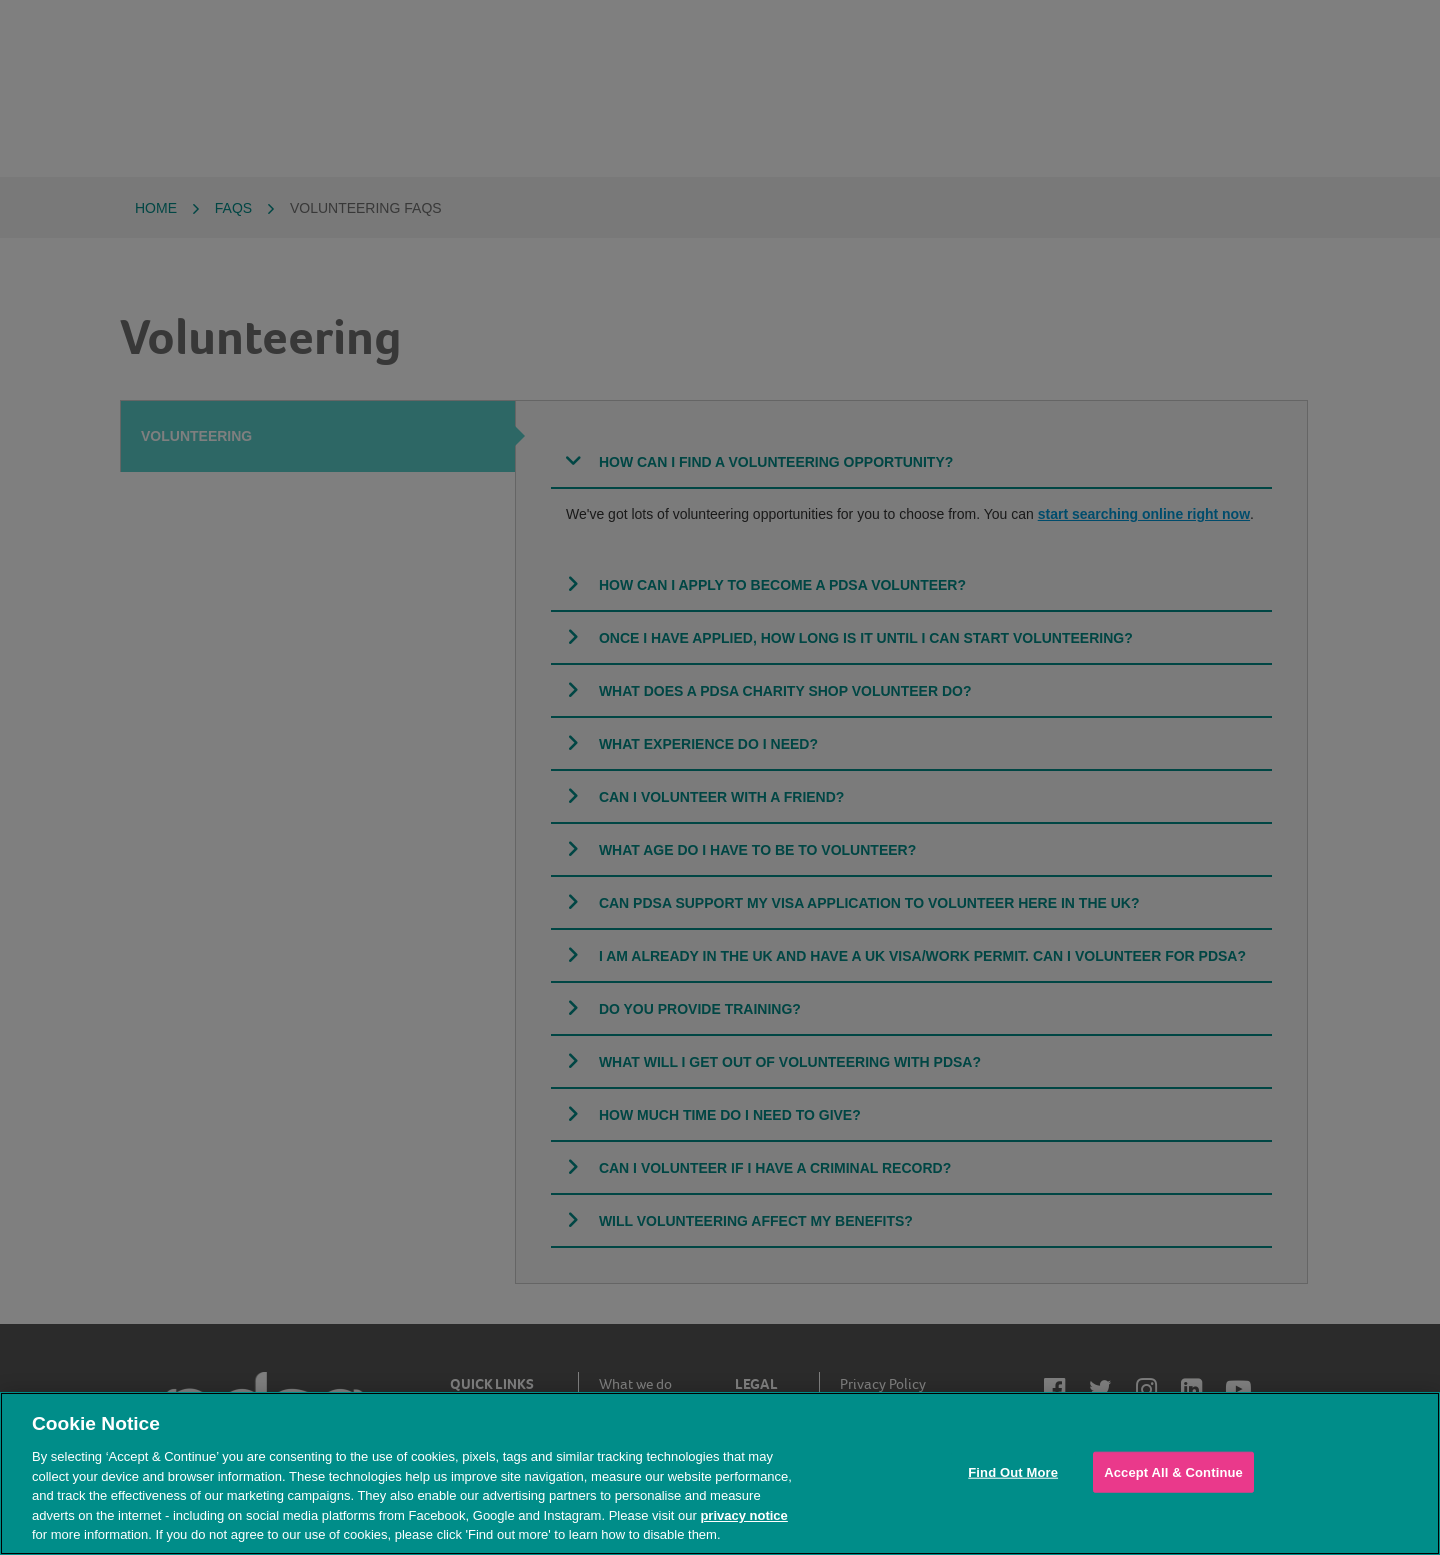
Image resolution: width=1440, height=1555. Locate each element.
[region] (720, 1473)
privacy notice (743, 1515)
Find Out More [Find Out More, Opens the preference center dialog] (1013, 1471)
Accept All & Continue (1173, 1471)
